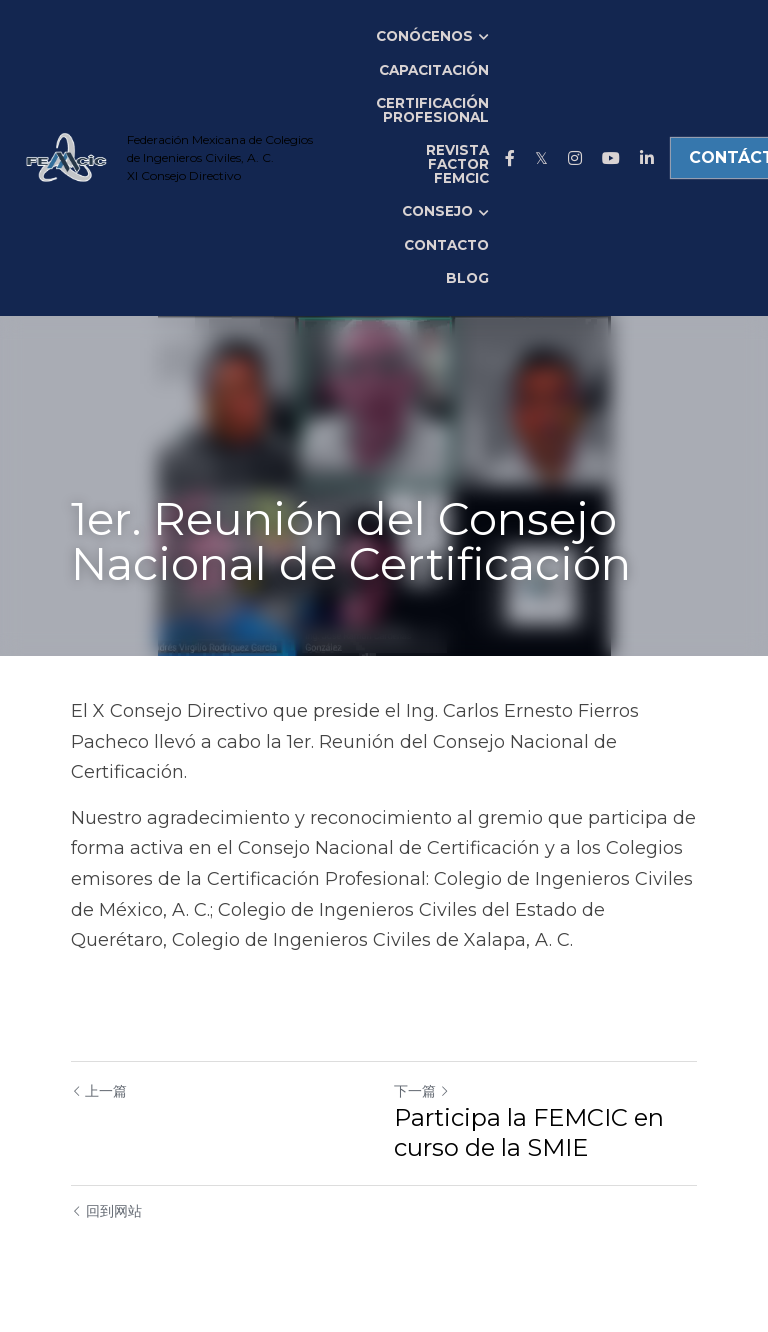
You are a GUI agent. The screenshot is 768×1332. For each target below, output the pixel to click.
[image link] (65, 156)
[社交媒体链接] (510, 158)
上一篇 (99, 1091)
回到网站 (106, 1211)
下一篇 (422, 1091)
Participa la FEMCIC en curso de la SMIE (529, 1132)
